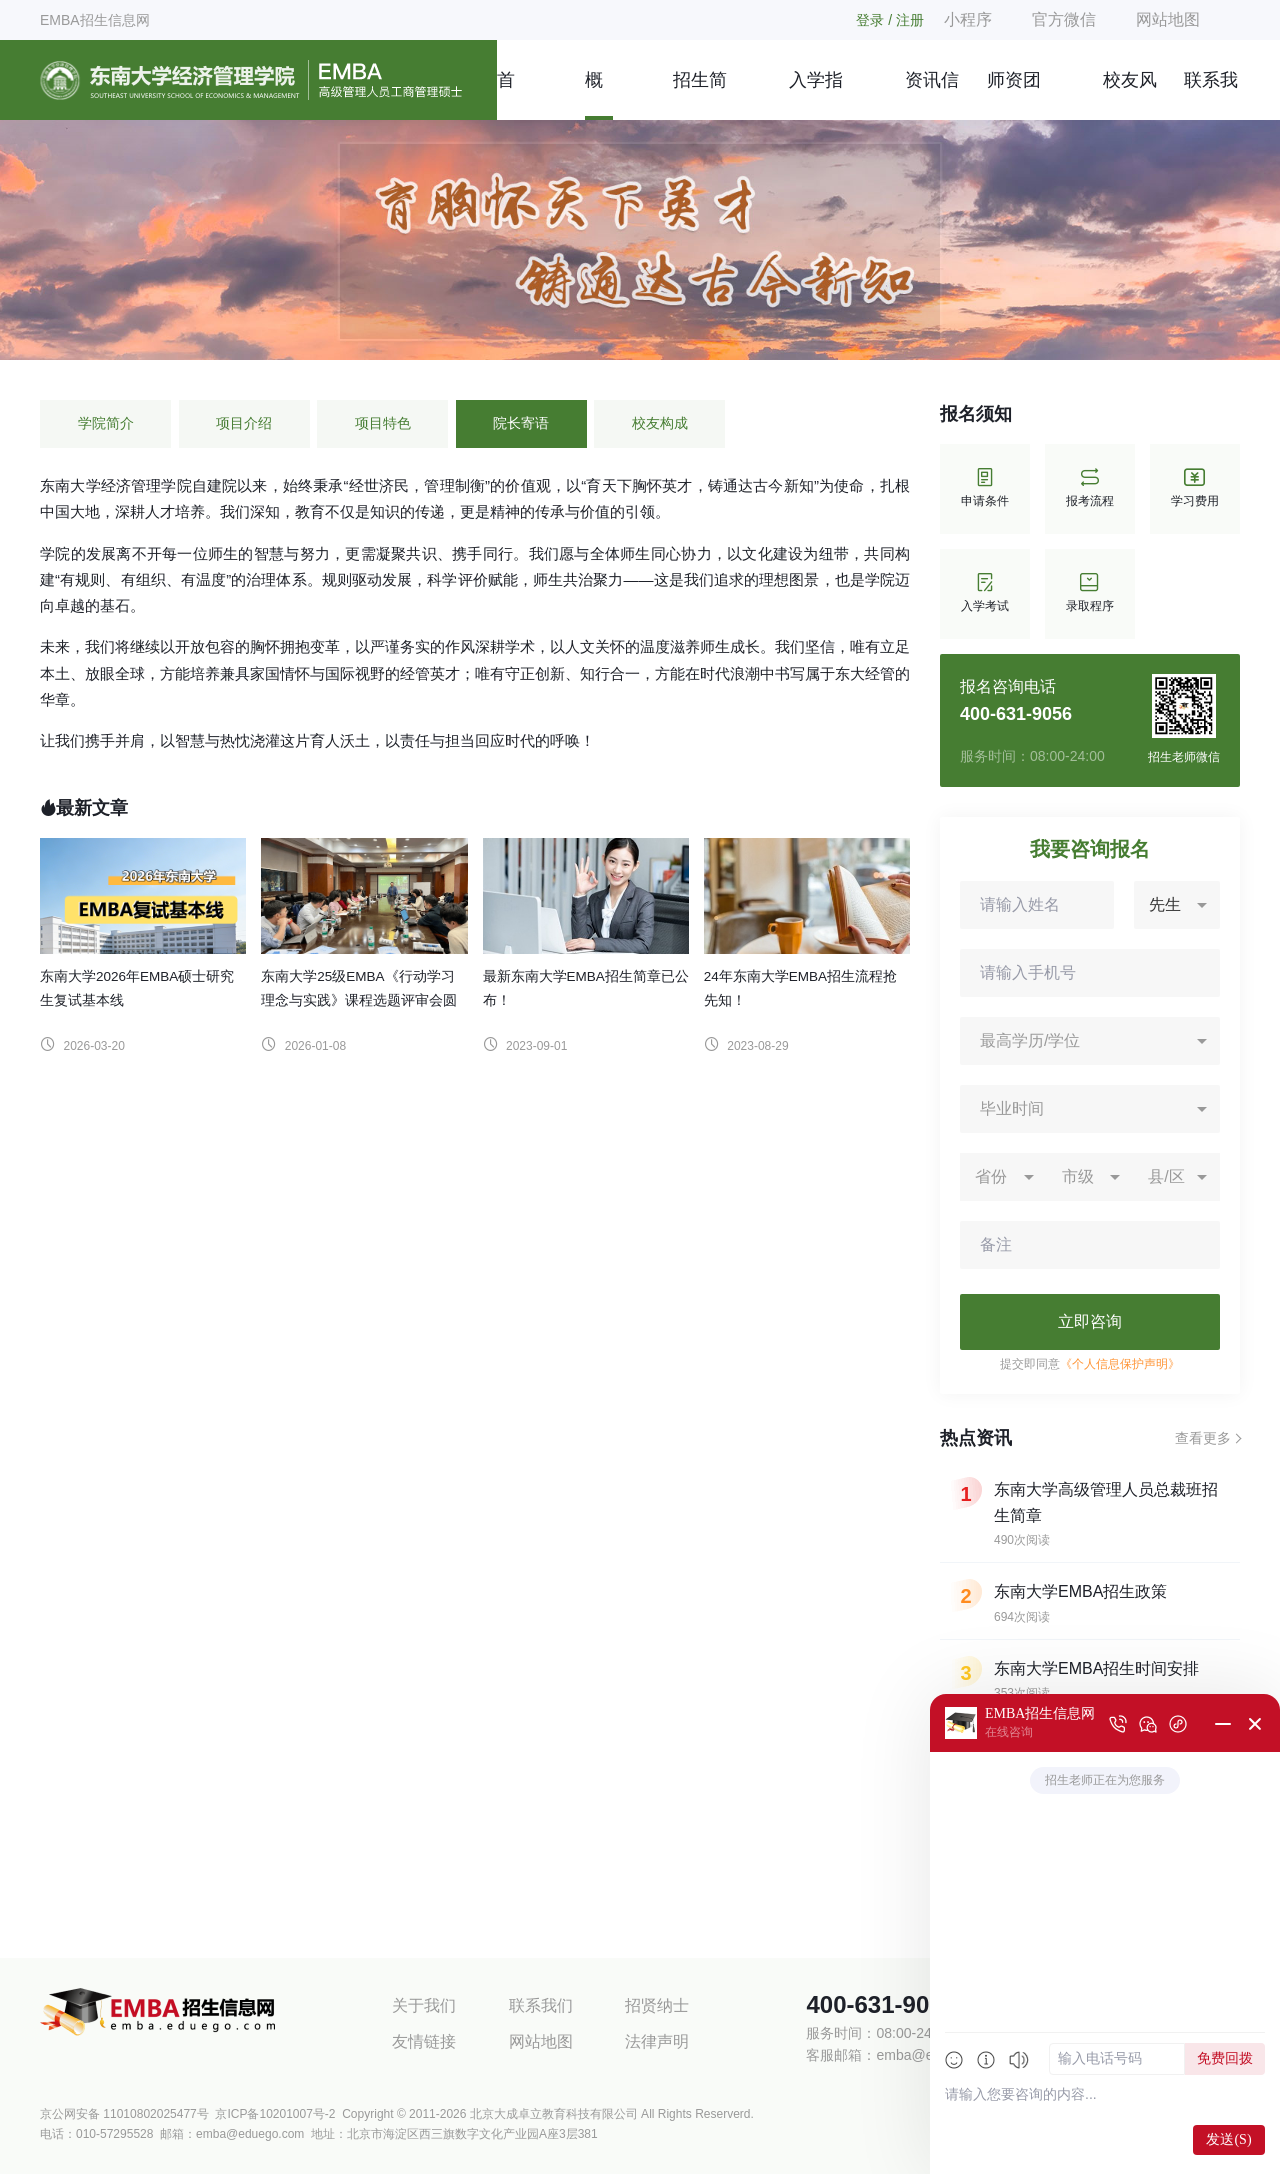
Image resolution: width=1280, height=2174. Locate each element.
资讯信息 (932, 95)
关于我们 (424, 2005)
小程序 (968, 19)
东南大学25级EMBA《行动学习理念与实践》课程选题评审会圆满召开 (359, 1000)
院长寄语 (521, 423)
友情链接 (424, 2041)
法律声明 (657, 2041)
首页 (506, 95)
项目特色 (383, 423)
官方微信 (1064, 19)
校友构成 (660, 423)
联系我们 (1211, 95)
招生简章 (700, 95)
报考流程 (1090, 488)
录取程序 (1090, 593)
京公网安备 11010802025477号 (124, 2114)
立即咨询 (1090, 1321)
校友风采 (1130, 95)
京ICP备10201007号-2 (275, 2114)
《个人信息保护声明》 (1120, 1364)
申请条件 (985, 488)
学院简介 (106, 423)
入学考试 (985, 593)
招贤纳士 (657, 2005)
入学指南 (816, 95)
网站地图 (1168, 19)
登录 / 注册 (890, 20)
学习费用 (1195, 488)
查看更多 (1203, 1438)
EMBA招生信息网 (95, 20)
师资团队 (1014, 95)
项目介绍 (244, 423)
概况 (594, 95)
